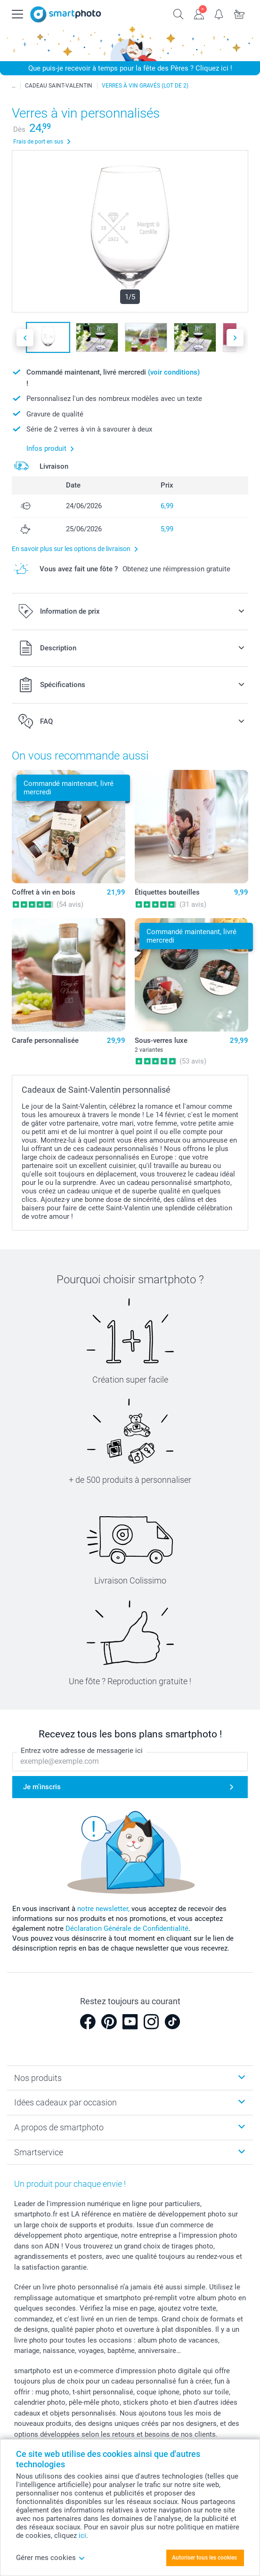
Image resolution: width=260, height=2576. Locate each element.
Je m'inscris (42, 1787)
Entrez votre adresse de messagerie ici (82, 1750)
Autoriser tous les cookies (204, 2557)
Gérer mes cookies (50, 2557)
